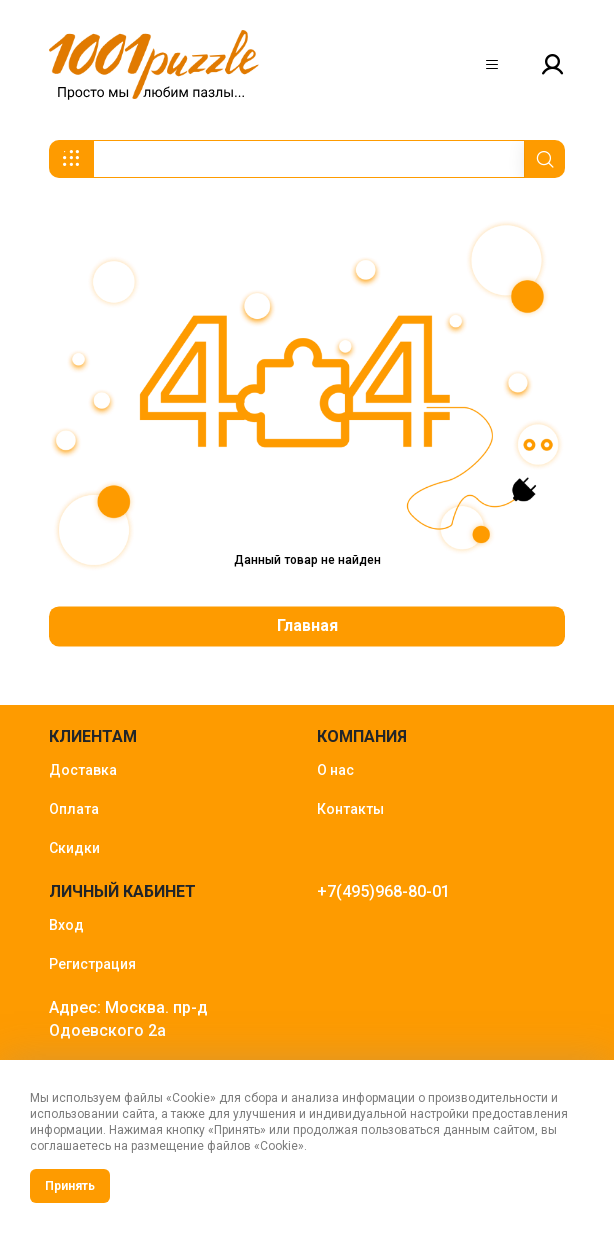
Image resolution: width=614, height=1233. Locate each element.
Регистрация (92, 964)
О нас (335, 770)
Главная (307, 625)
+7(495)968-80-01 (383, 891)
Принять (70, 1186)
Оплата (74, 809)
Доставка (83, 770)
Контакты (350, 809)
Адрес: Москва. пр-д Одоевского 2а (128, 1019)
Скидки (74, 848)
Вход (66, 925)
